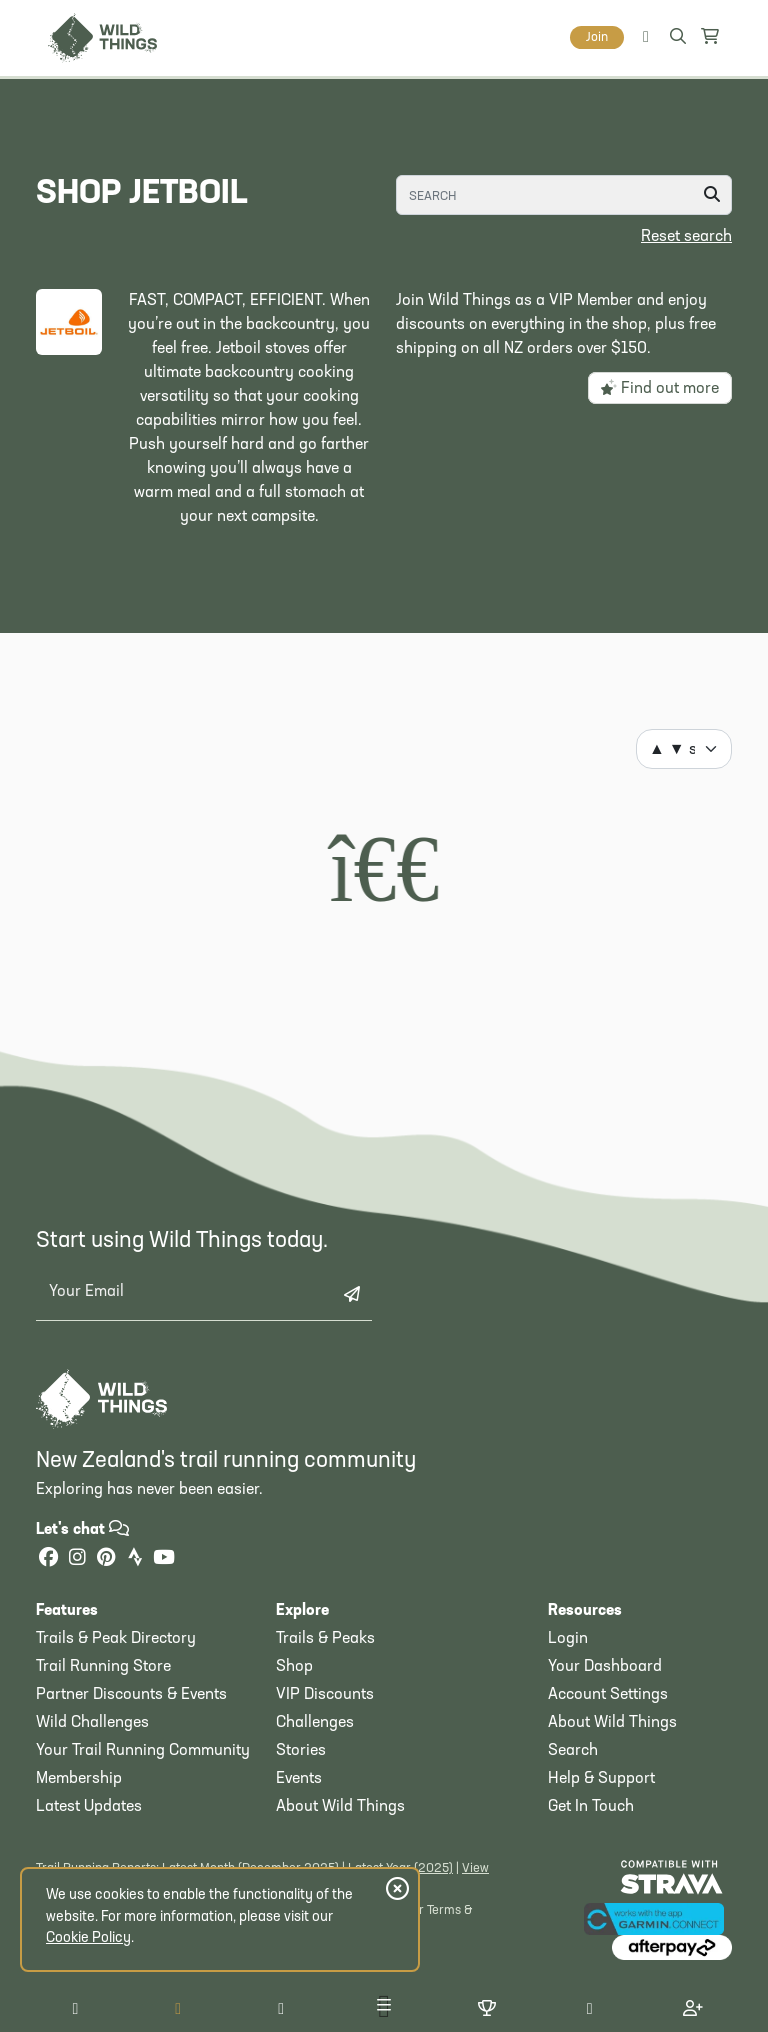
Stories (301, 1751)
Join (597, 37)
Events (299, 1779)
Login (568, 1639)
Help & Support (601, 1779)
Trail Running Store (103, 1667)
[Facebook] (48, 1559)
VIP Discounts (325, 1695)
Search (573, 1751)
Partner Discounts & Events (131, 1695)
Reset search (686, 237)
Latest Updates (89, 1807)
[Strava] (135, 1559)
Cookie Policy (88, 1938)
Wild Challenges (92, 1723)
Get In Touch (591, 1807)
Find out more (660, 388)
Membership (79, 1779)
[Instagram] (77, 1559)
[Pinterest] (106, 1559)
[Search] (564, 195)
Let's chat (82, 1530)
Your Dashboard (605, 1667)
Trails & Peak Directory (116, 1639)
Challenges (315, 1723)
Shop (294, 1667)
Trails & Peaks (325, 1639)
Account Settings (608, 1695)
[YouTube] (164, 1559)
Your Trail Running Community (143, 1751)
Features (67, 1611)
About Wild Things (340, 1807)
